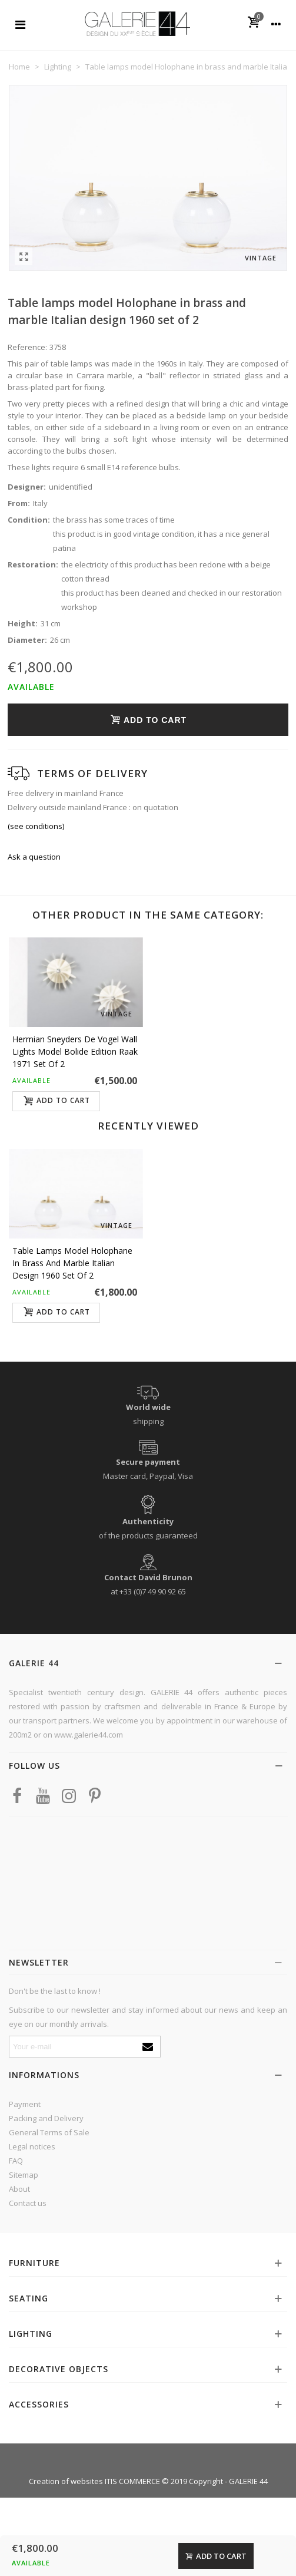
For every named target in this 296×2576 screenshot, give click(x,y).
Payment (25, 2104)
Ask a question (34, 856)
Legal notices (32, 2146)
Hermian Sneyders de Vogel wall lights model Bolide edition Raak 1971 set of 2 (75, 1051)
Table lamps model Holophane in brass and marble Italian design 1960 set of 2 (72, 1263)
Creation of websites (66, 2481)
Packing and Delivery (46, 2118)
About (19, 2189)
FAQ (16, 2160)
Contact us (27, 2203)
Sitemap (23, 2174)
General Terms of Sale (49, 2132)
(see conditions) (36, 826)
